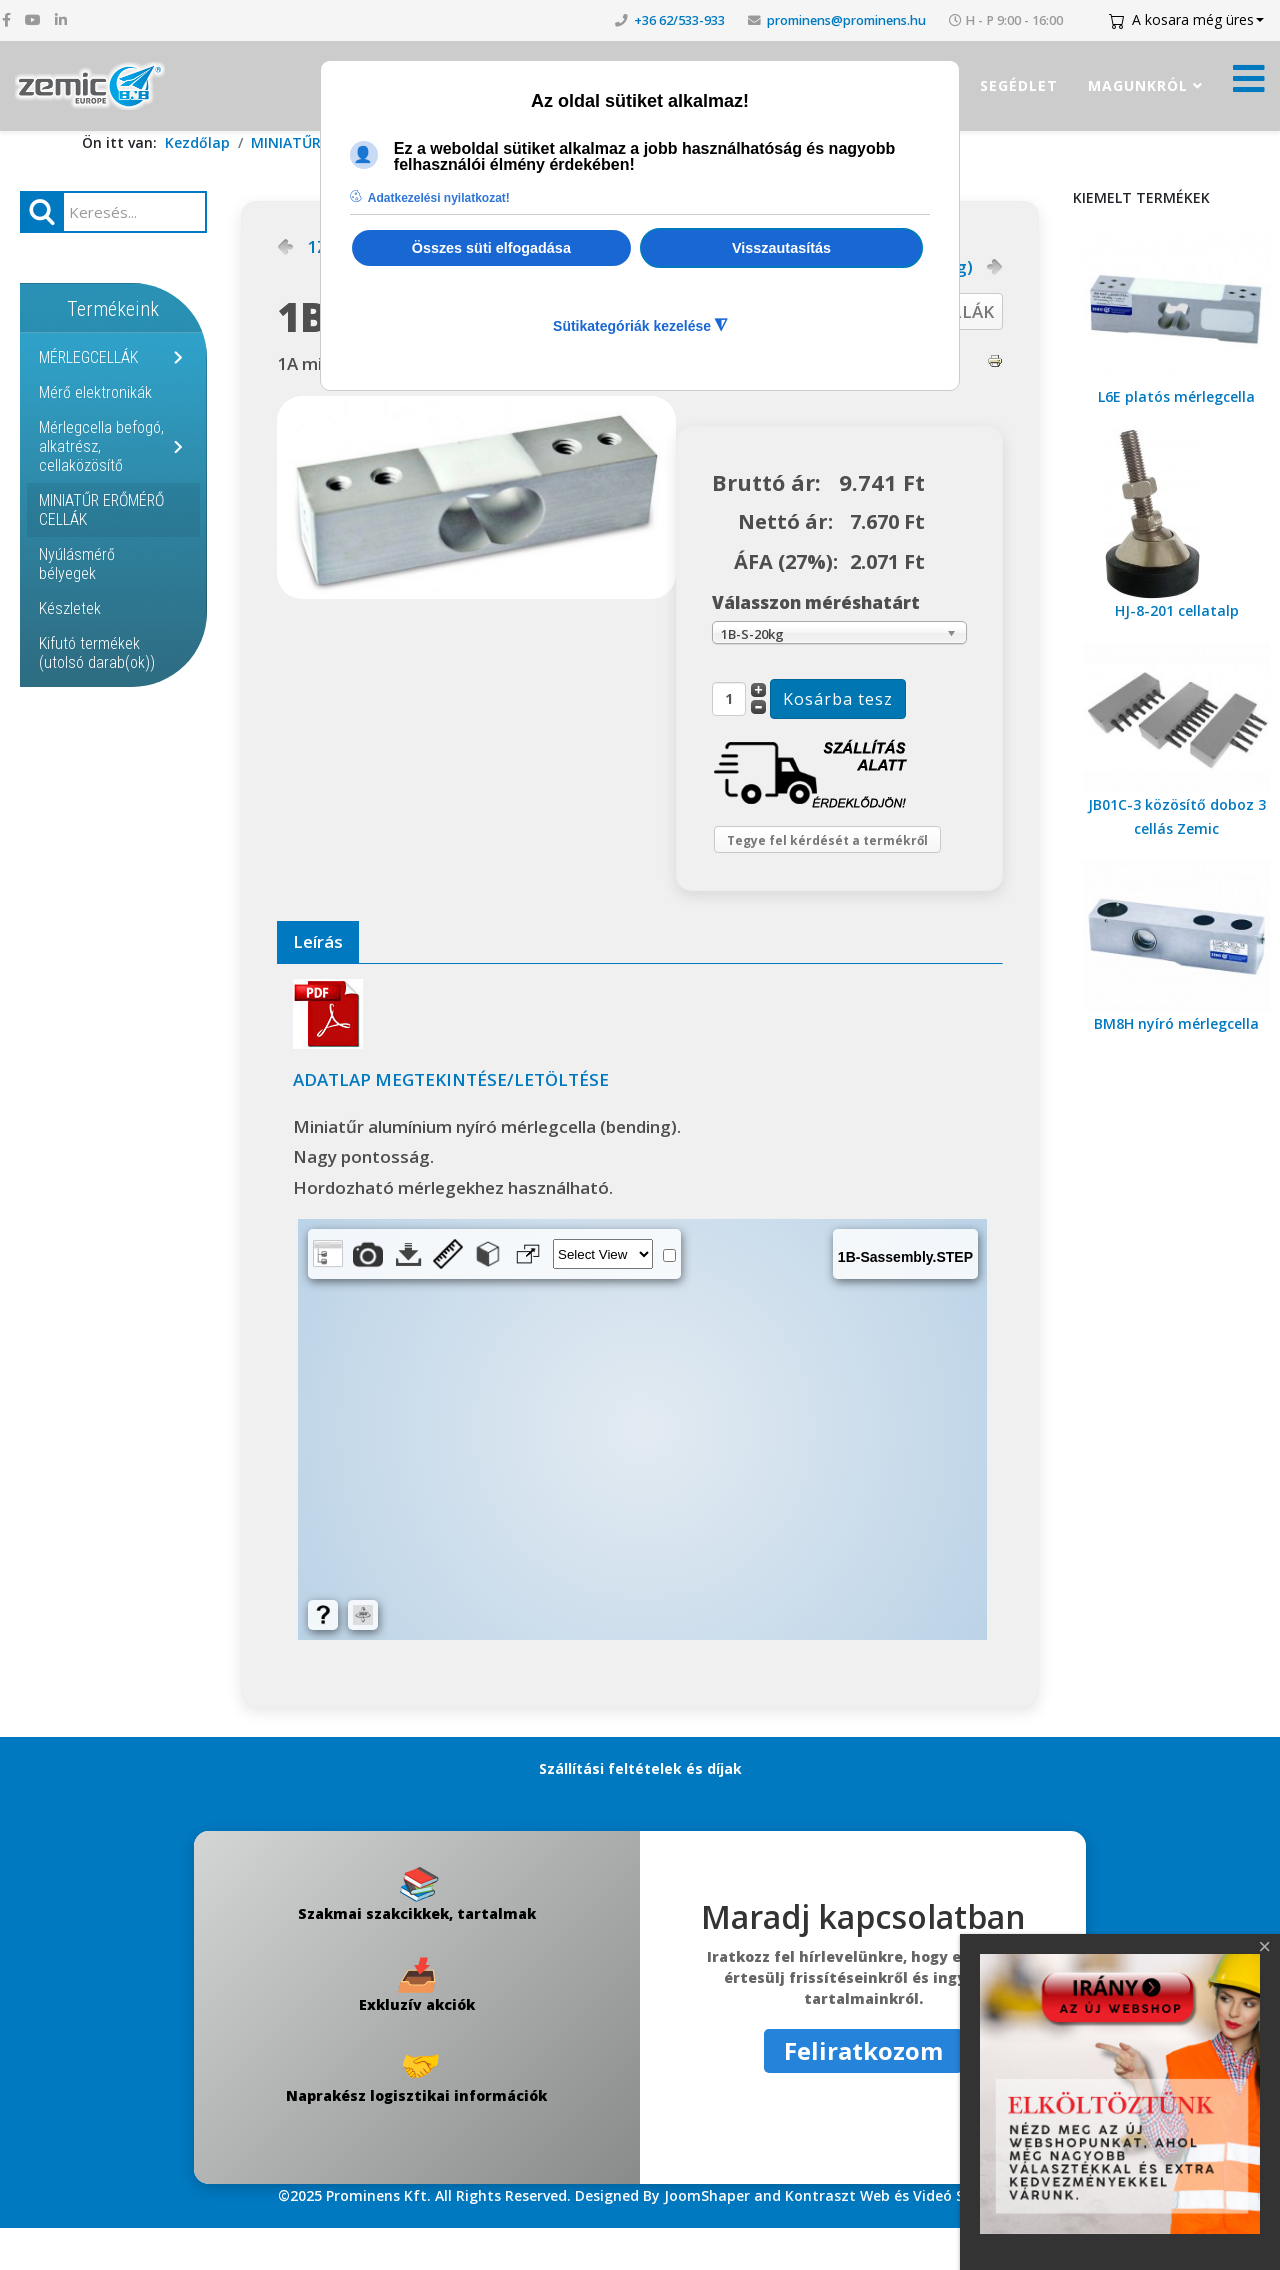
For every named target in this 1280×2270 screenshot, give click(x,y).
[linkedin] (61, 19)
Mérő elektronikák (95, 392)
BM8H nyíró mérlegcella (1176, 1023)
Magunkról (1138, 85)
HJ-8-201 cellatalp (1177, 610)
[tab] (318, 984)
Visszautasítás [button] (781, 248)
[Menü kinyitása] (1249, 84)
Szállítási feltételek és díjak (640, 1810)
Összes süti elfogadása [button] (491, 248)
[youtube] (33, 19)
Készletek (70, 608)
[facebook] (6, 19)
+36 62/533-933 (679, 20)
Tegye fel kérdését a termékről (809, 861)
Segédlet (1019, 85)
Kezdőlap (197, 142)
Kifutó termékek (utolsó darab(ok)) (97, 653)
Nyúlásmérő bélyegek (77, 564)
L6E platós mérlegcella (1176, 396)
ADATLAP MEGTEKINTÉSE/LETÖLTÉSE (451, 1121)
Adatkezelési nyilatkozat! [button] (439, 198)
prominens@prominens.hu (846, 20)
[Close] (1265, 1947)
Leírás (318, 983)
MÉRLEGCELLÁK (88, 357)
